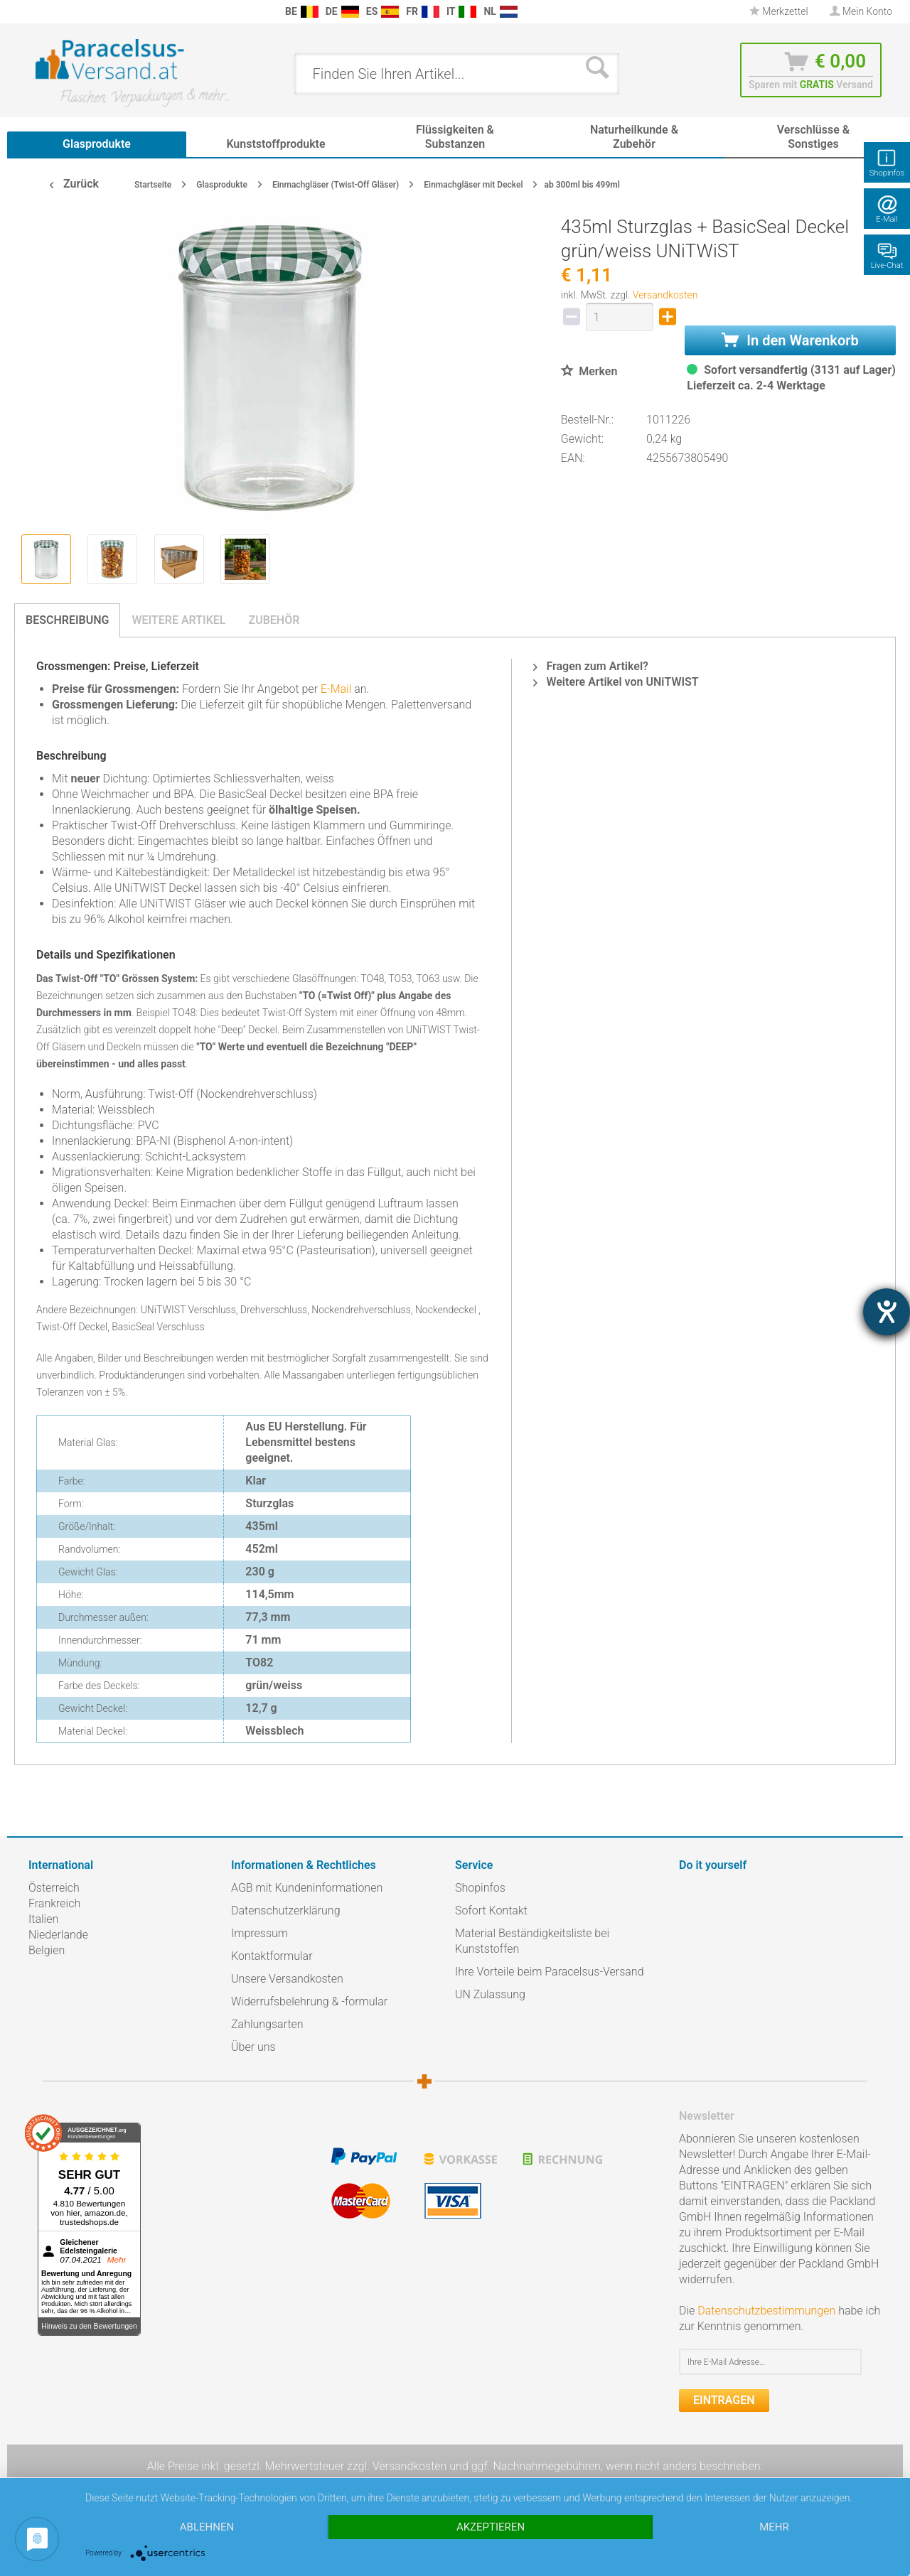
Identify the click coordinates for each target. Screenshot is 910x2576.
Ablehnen (207, 2527)
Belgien (46, 1950)
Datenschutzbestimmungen (766, 2310)
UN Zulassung (490, 1994)
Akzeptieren (490, 2527)
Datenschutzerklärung (286, 1910)
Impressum (259, 1933)
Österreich (54, 1888)
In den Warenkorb (790, 340)
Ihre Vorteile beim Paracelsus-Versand (549, 1971)
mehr (774, 2527)
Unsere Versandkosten (287, 1978)
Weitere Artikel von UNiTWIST (615, 682)
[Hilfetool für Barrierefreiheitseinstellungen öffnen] (886, 1311)
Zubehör (273, 620)
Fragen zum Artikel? (590, 666)
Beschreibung (67, 620)
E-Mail (336, 689)
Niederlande (58, 1934)
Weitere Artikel (178, 620)
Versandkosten (665, 295)
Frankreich (54, 1903)
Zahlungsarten (267, 2024)
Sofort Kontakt (491, 1910)
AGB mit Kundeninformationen (306, 1888)
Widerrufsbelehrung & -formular (309, 2001)
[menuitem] (35, 12)
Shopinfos (480, 1888)
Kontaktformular (272, 1956)
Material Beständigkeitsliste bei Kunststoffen (532, 1941)
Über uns (253, 2047)
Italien (43, 1919)
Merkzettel (778, 11)
